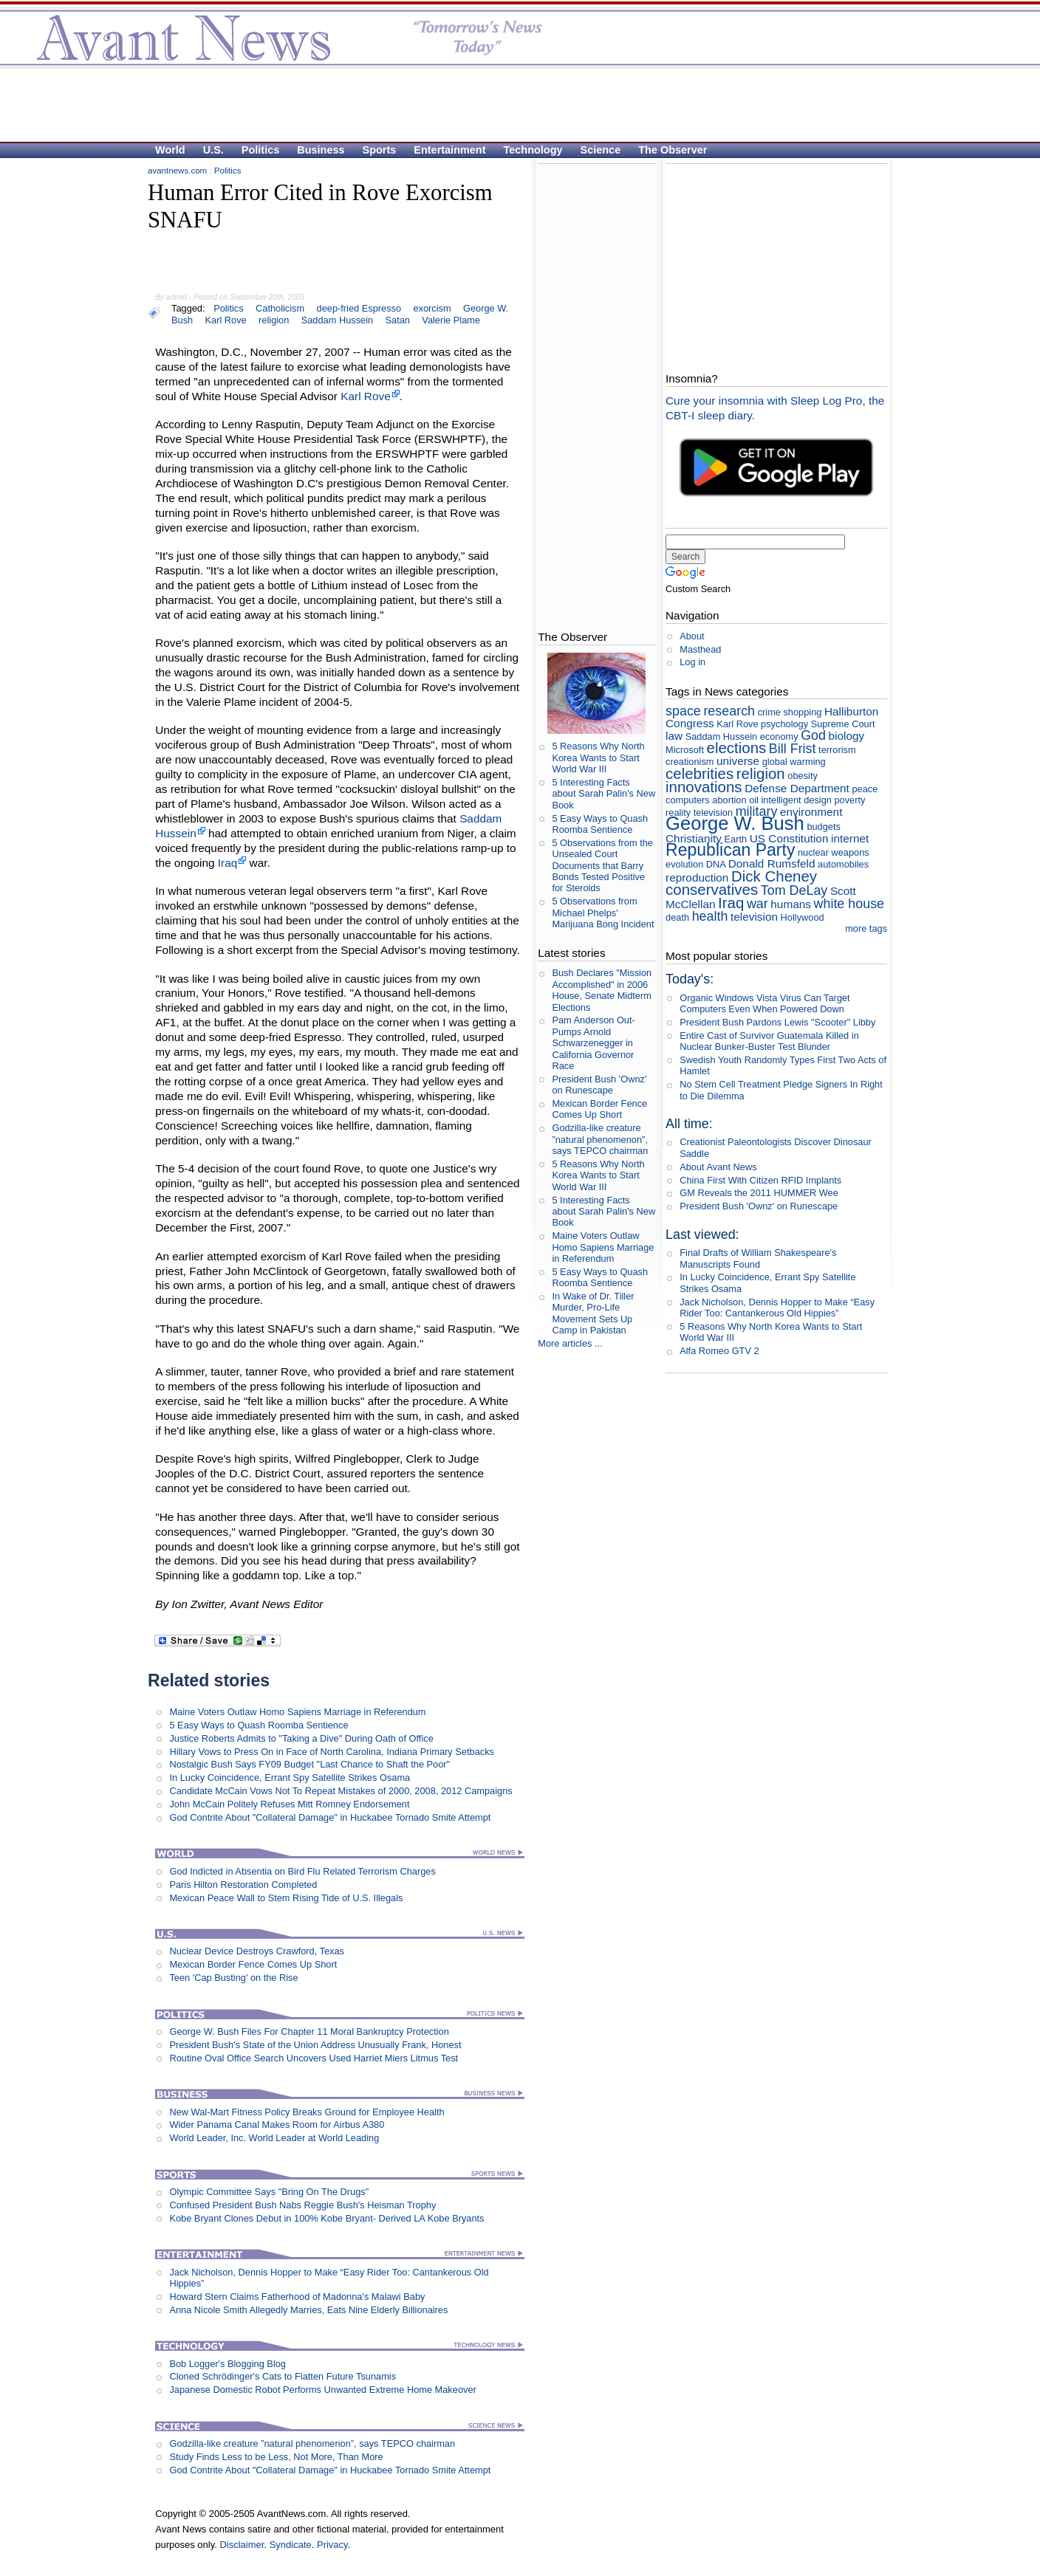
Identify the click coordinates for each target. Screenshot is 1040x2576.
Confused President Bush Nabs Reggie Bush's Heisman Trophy (302, 2205)
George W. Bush (735, 823)
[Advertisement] (512, 104)
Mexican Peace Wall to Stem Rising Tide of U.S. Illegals (286, 1897)
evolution (684, 864)
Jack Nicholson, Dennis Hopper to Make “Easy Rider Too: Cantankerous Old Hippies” (777, 1307)
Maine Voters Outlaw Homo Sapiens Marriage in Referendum (297, 1711)
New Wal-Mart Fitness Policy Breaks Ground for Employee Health (306, 2112)
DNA (715, 864)
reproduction (697, 877)
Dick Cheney (774, 876)
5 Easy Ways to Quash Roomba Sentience (258, 1725)
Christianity (694, 838)
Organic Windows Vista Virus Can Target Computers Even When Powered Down (764, 1003)
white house (849, 903)
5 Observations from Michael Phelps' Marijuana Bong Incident (603, 913)
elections (737, 747)
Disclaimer (241, 2544)
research (729, 711)
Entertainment (449, 150)
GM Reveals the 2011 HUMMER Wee (759, 1192)
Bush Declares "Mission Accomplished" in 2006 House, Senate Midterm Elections (601, 989)
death (677, 917)
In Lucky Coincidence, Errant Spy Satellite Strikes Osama (289, 1777)
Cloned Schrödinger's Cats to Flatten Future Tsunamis (282, 2376)
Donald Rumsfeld (771, 863)
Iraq (227, 862)
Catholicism (280, 308)
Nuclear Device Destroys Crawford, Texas (256, 1951)
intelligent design (797, 800)
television (754, 916)
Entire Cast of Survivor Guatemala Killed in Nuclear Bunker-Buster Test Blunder (769, 1041)
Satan (398, 320)
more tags (866, 928)
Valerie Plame (451, 320)
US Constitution (789, 838)
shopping (802, 712)
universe (737, 761)
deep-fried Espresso (359, 308)
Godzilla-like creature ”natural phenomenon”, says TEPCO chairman (312, 2443)
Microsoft (685, 749)
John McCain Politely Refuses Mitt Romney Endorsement (289, 1804)
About (692, 636)
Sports (380, 150)
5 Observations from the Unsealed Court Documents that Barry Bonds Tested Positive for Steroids (602, 865)
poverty (849, 800)
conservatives (712, 889)
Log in (692, 661)
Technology (533, 150)
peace (865, 788)
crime (769, 712)
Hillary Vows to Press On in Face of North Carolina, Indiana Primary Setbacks (331, 1751)
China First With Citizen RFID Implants (760, 1180)
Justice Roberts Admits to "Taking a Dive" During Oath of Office (301, 1738)
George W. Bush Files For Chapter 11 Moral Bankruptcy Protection (308, 2031)
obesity (802, 775)
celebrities (699, 773)
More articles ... (570, 1343)
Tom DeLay (794, 890)
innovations (704, 786)
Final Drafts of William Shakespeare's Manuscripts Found (758, 1258)
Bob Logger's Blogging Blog (227, 2363)
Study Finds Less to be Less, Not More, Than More (276, 2456)
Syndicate (291, 2544)
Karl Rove (226, 320)
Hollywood (802, 917)
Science (601, 150)
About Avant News (718, 1166)
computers (688, 800)
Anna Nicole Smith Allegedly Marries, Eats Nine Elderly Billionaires (308, 2309)
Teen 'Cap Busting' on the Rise (233, 1977)
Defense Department (797, 788)
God (813, 735)
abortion (729, 800)
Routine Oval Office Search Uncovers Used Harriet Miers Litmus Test (313, 2058)
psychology (784, 723)
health (710, 916)
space (683, 711)
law (674, 735)
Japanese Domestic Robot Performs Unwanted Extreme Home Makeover (322, 2389)
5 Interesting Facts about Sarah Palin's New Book (603, 794)
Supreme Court (843, 723)
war (757, 903)
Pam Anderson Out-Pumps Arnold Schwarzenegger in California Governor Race (593, 1042)
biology (847, 735)
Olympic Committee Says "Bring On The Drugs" (269, 2191)
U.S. (213, 150)
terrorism (836, 749)
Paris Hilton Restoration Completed (243, 1884)
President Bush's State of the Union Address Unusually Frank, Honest (315, 2044)
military (757, 811)
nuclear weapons (833, 852)
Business (320, 150)
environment (811, 812)
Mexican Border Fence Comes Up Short (253, 1964)
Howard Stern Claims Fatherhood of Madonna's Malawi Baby (297, 2296)
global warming (794, 761)
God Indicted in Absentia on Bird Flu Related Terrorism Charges (302, 1871)
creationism (690, 761)
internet (850, 838)
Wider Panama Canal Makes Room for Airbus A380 (276, 2124)
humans (790, 904)
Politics (260, 150)
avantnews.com (177, 170)
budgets (824, 826)
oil (754, 800)
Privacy (332, 2544)
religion (274, 320)
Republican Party (730, 849)
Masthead (700, 649)
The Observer (672, 150)
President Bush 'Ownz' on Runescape (599, 1085)
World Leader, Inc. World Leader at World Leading (274, 2137)
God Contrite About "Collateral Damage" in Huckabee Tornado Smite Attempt (329, 1817)
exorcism (432, 308)
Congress (690, 723)
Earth (736, 839)
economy (779, 736)
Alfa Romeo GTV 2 (719, 1350)
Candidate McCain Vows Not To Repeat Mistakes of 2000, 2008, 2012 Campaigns (340, 1790)
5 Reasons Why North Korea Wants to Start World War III (598, 757)
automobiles (843, 864)
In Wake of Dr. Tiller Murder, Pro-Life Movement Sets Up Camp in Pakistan (593, 1313)
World (170, 150)
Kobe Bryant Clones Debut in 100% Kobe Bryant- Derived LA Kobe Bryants (326, 2218)
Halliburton (851, 711)
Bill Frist (792, 748)
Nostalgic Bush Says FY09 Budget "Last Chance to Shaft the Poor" (309, 1764)
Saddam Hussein (337, 320)
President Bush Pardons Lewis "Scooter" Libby (777, 1022)
